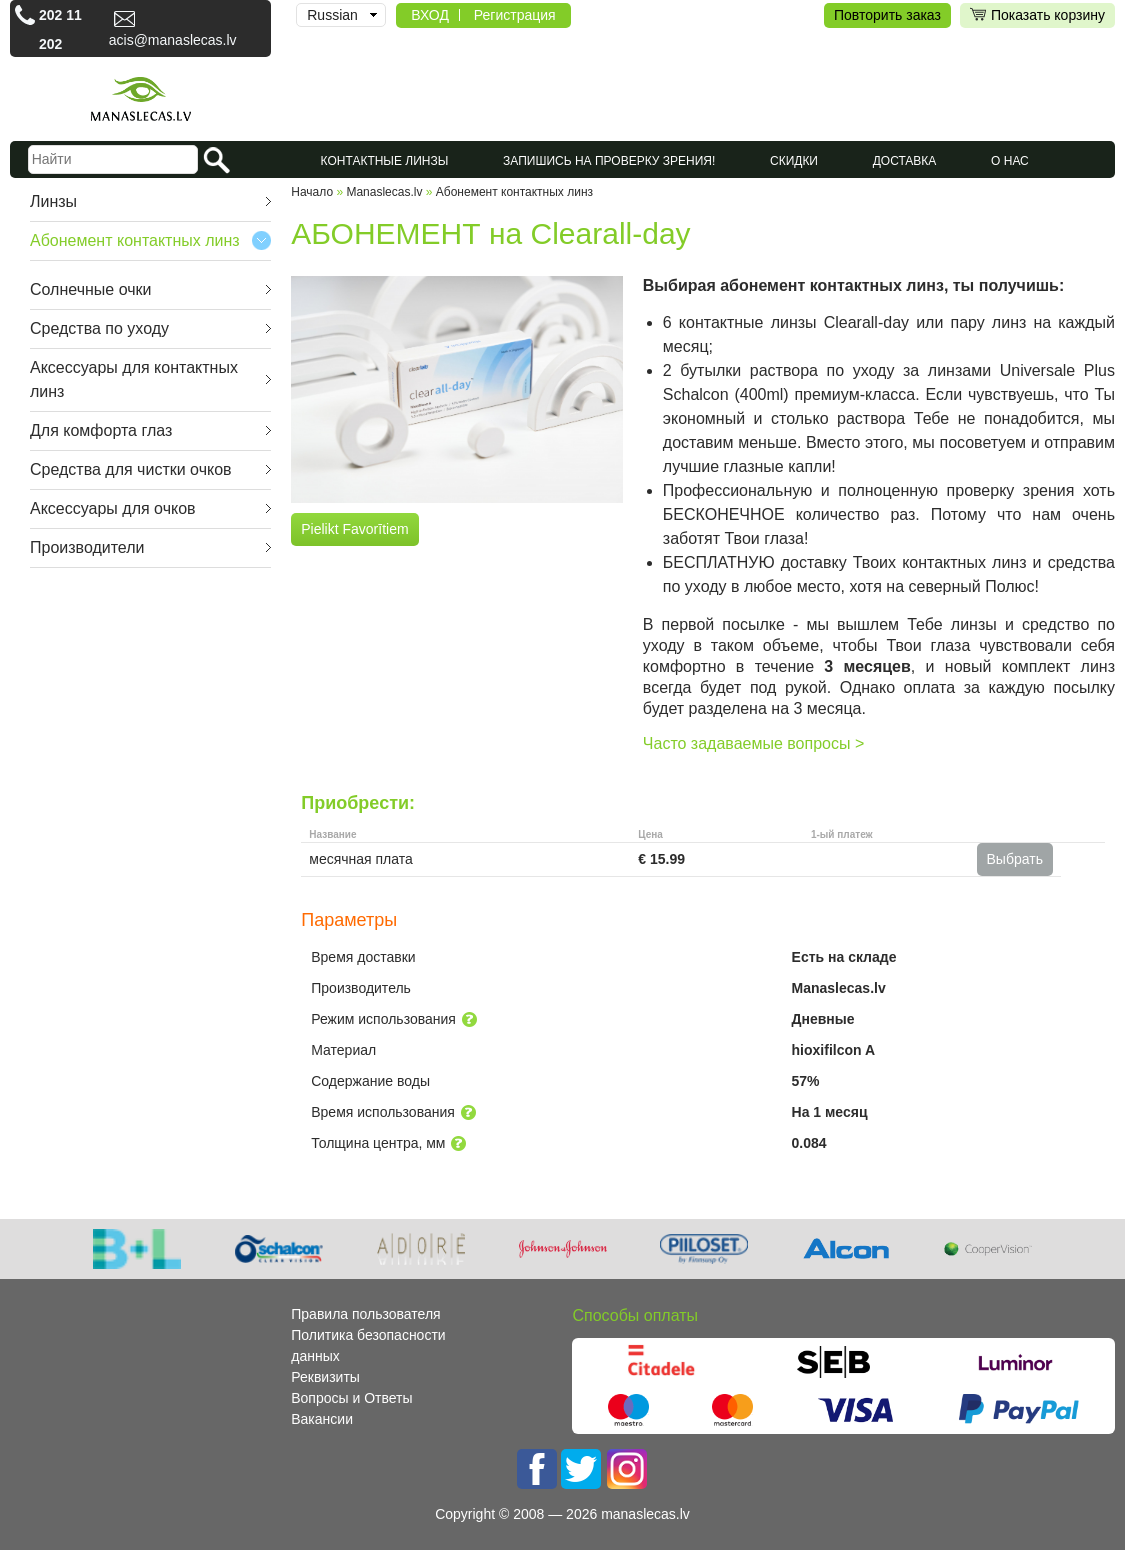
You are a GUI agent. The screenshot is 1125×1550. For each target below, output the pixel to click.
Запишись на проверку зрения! (609, 161)
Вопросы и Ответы (351, 1398)
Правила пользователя (365, 1314)
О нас (1010, 161)
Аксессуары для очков (113, 508)
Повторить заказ (887, 15)
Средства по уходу (99, 328)
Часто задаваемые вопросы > (753, 743)
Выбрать (1015, 859)
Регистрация (515, 15)
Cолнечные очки (90, 289)
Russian (332, 15)
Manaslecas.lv (384, 192)
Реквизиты (325, 1377)
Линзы (53, 201)
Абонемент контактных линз (135, 240)
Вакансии (322, 1419)
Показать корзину (1037, 15)
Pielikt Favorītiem (354, 529)
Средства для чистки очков (131, 469)
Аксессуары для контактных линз (134, 379)
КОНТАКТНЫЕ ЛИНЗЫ (385, 161)
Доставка (905, 161)
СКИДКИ (794, 161)
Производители (87, 547)
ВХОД (430, 15)
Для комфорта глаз (101, 430)
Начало (312, 192)
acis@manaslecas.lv (173, 40)
